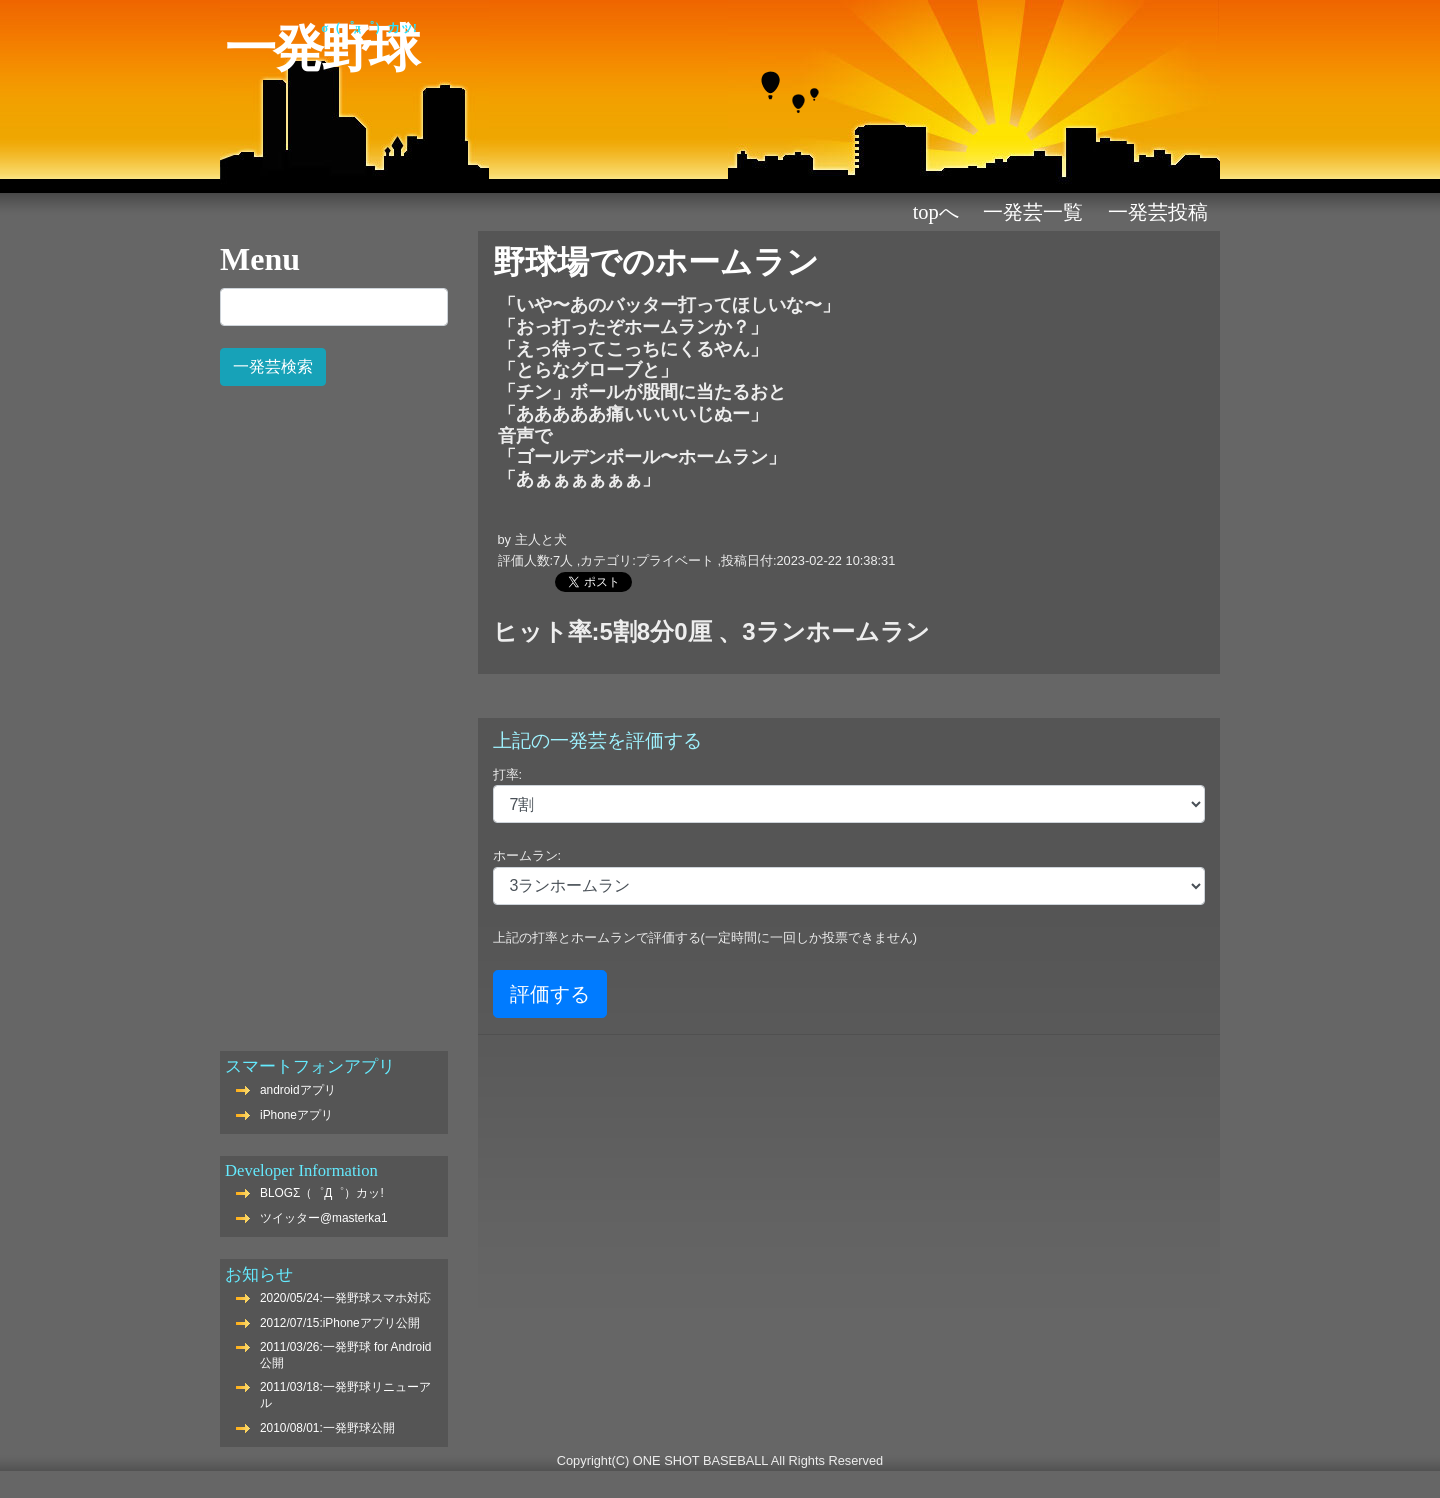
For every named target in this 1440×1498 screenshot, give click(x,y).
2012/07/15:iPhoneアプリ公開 (340, 1323)
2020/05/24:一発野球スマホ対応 (345, 1298)
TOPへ (936, 212)
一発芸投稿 (1158, 212)
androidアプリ (298, 1090)
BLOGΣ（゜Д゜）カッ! (322, 1193)
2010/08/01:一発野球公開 (327, 1428)
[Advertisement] (334, 708)
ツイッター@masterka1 (324, 1218)
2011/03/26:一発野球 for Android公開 (345, 1355)
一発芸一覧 (1033, 212)
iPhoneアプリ (296, 1115)
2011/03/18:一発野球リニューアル (345, 1395)
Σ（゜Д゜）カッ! (369, 28)
